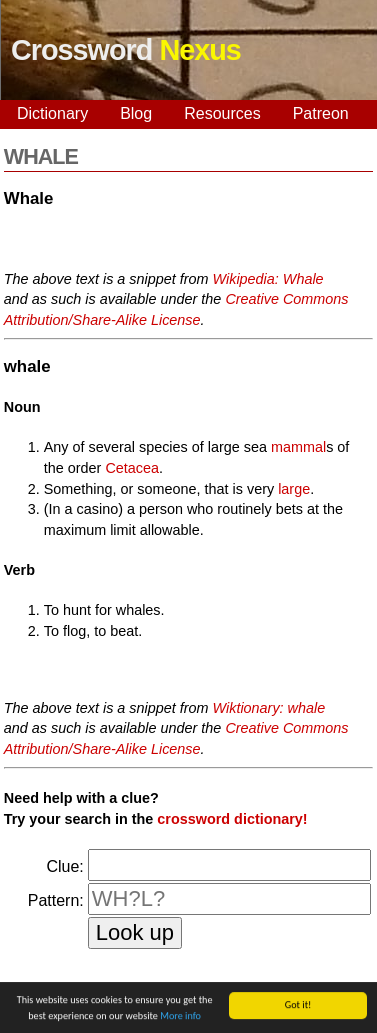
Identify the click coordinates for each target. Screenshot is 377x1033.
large (294, 489)
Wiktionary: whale (269, 708)
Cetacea (132, 468)
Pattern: (56, 900)
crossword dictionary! (232, 819)
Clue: (64, 866)
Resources (222, 113)
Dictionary (52, 113)
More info (180, 1018)
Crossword (126, 50)
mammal (298, 447)
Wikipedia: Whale (268, 279)
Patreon (321, 113)
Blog (136, 113)
